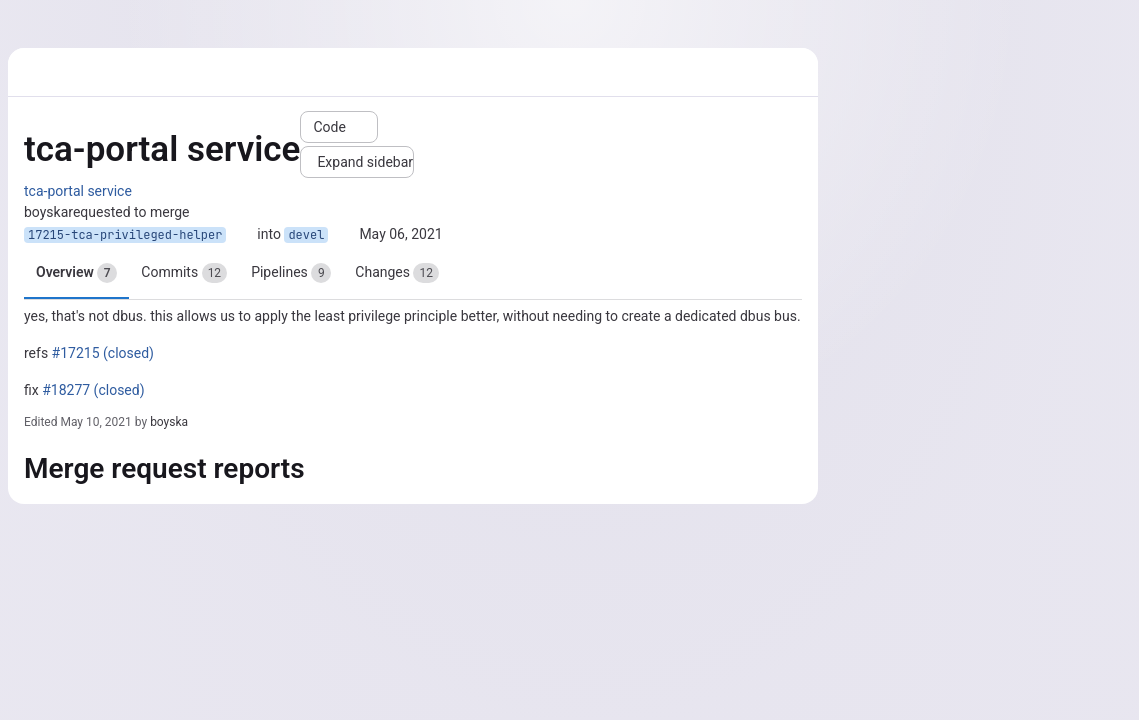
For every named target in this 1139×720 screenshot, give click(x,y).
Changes (397, 273)
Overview (76, 273)
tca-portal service (78, 191)
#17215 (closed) (103, 353)
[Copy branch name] (242, 235)
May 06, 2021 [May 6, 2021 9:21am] (400, 234)
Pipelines (291, 273)
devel (306, 235)
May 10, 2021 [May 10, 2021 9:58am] (95, 422)
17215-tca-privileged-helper (125, 235)
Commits (184, 273)
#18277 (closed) (93, 390)
